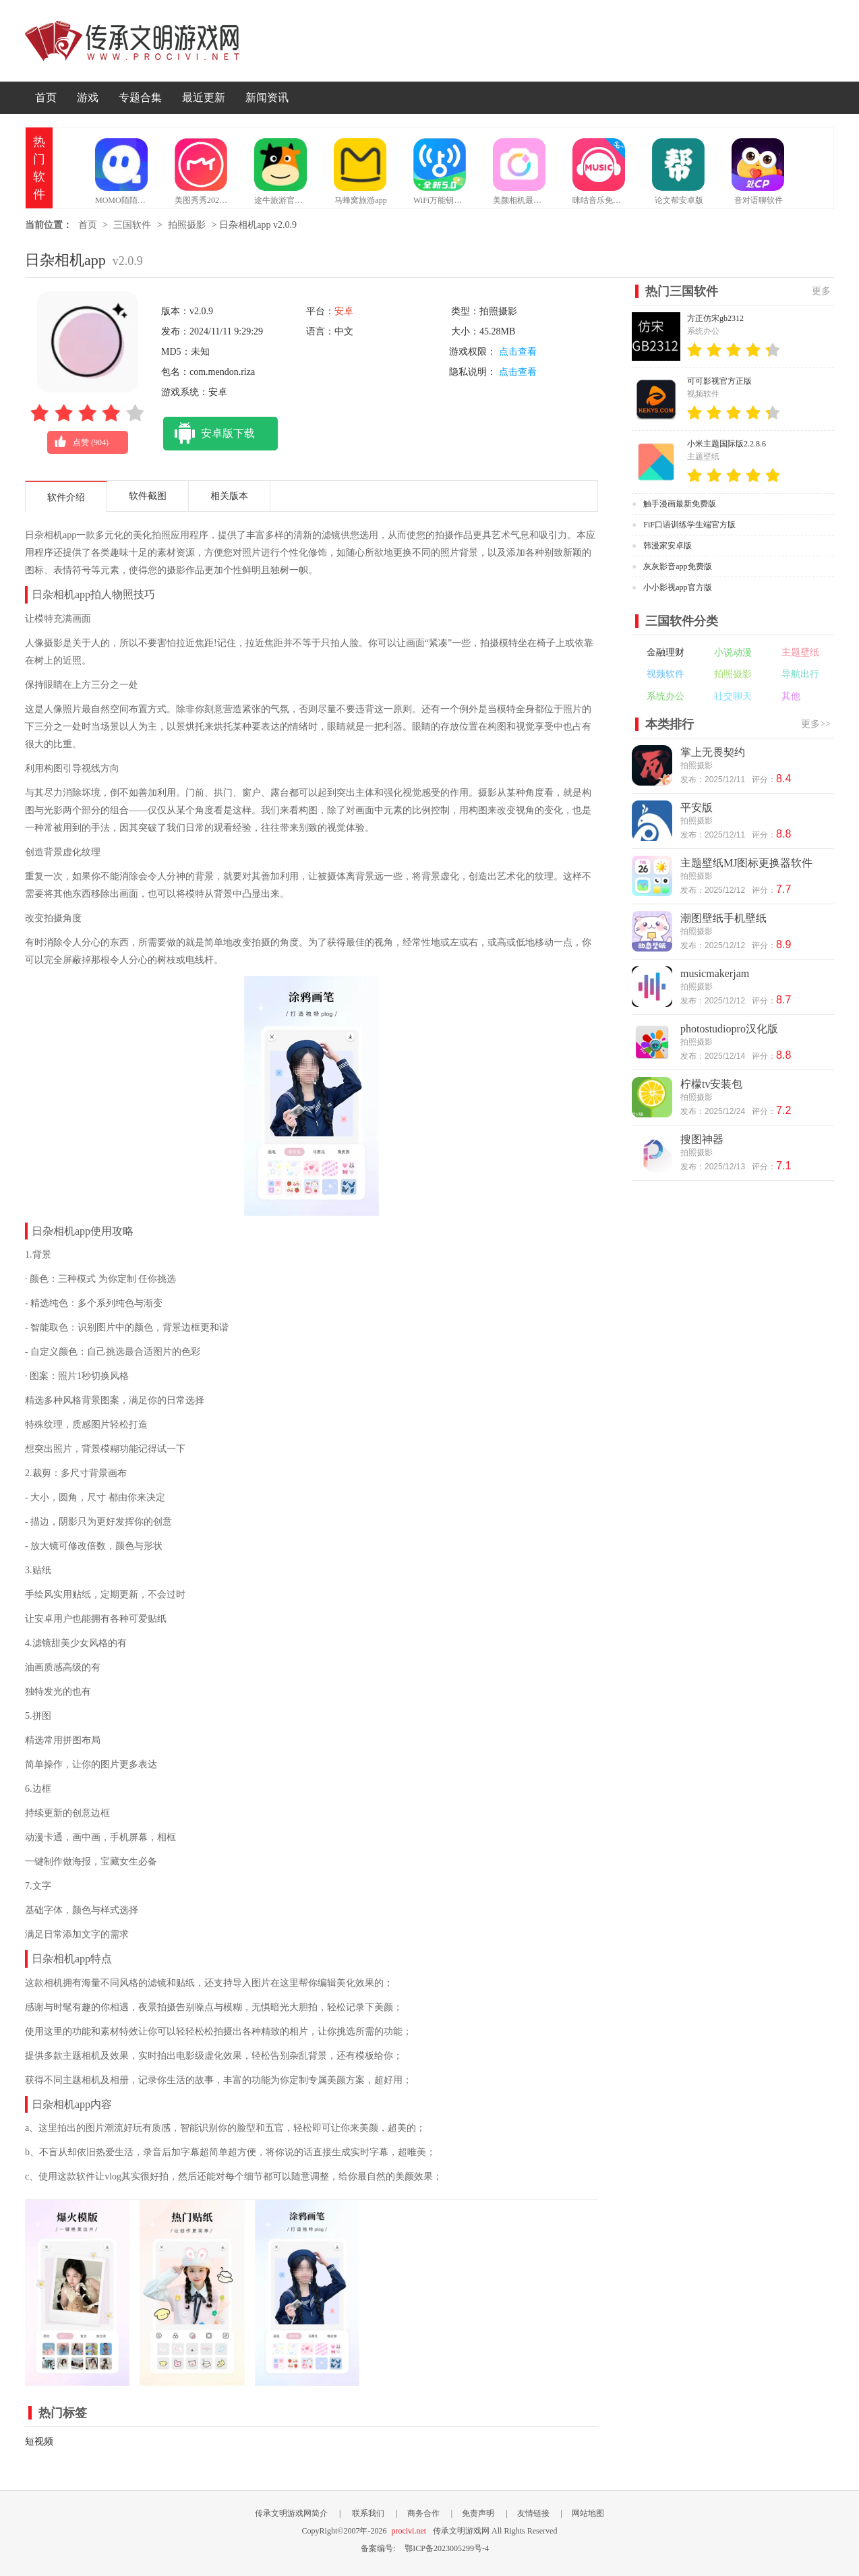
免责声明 (478, 2513)
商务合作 (423, 2513)
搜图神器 (701, 1139)
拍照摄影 (187, 225)
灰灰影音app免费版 (677, 566)
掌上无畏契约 (712, 752)
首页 (46, 97)
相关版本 (229, 496)
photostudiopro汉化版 (729, 1028)
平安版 (696, 807)
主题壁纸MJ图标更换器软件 (746, 863)
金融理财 (665, 652)
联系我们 (368, 2513)
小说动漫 (733, 652)
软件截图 (148, 496)
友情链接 (533, 2513)
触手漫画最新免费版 (679, 503)
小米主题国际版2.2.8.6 (726, 443)
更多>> (816, 724)
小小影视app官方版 (677, 587)
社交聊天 (733, 696)
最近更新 (203, 97)
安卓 (343, 311)
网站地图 (588, 2513)
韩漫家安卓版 (667, 545)
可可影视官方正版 (719, 381)
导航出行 (800, 674)
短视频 (39, 2441)
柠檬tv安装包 (711, 1084)
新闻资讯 (267, 97)
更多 (821, 291)
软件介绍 (66, 497)
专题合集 (140, 97)
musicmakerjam (714, 973)
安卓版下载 (209, 433)
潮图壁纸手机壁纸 (723, 918)
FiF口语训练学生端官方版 (689, 524)
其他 (790, 696)
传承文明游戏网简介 (291, 2513)
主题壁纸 (800, 652)
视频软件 (665, 674)
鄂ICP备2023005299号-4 (447, 2548)
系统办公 (665, 696)
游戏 (87, 97)
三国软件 (132, 225)
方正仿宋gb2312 (715, 318)
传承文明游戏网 (132, 40)
